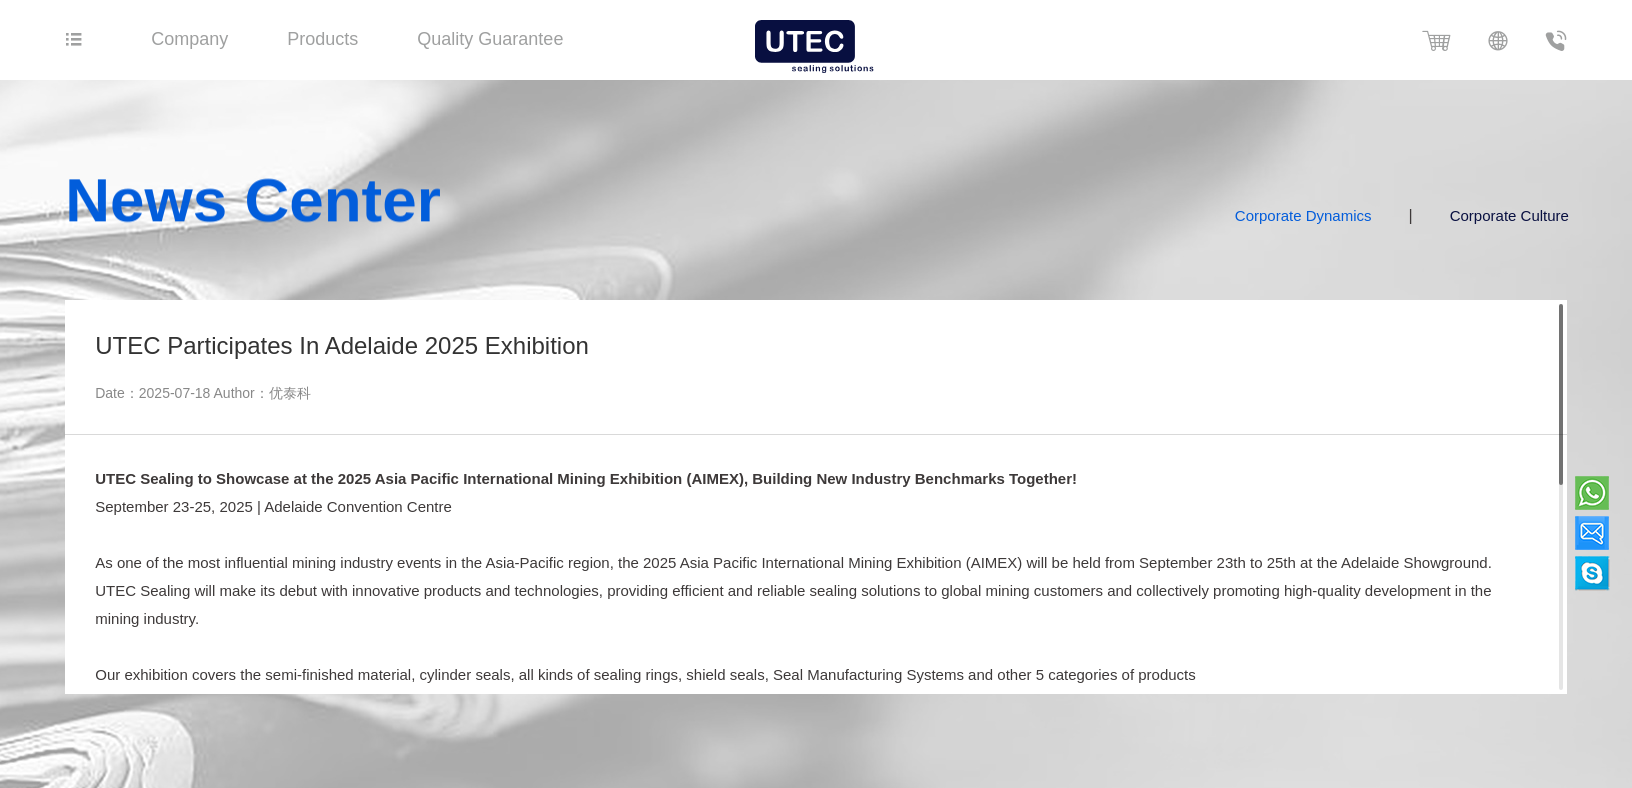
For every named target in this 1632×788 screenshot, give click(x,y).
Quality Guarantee (490, 39)
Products (322, 39)
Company (189, 39)
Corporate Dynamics (1318, 215)
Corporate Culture (1523, 215)
